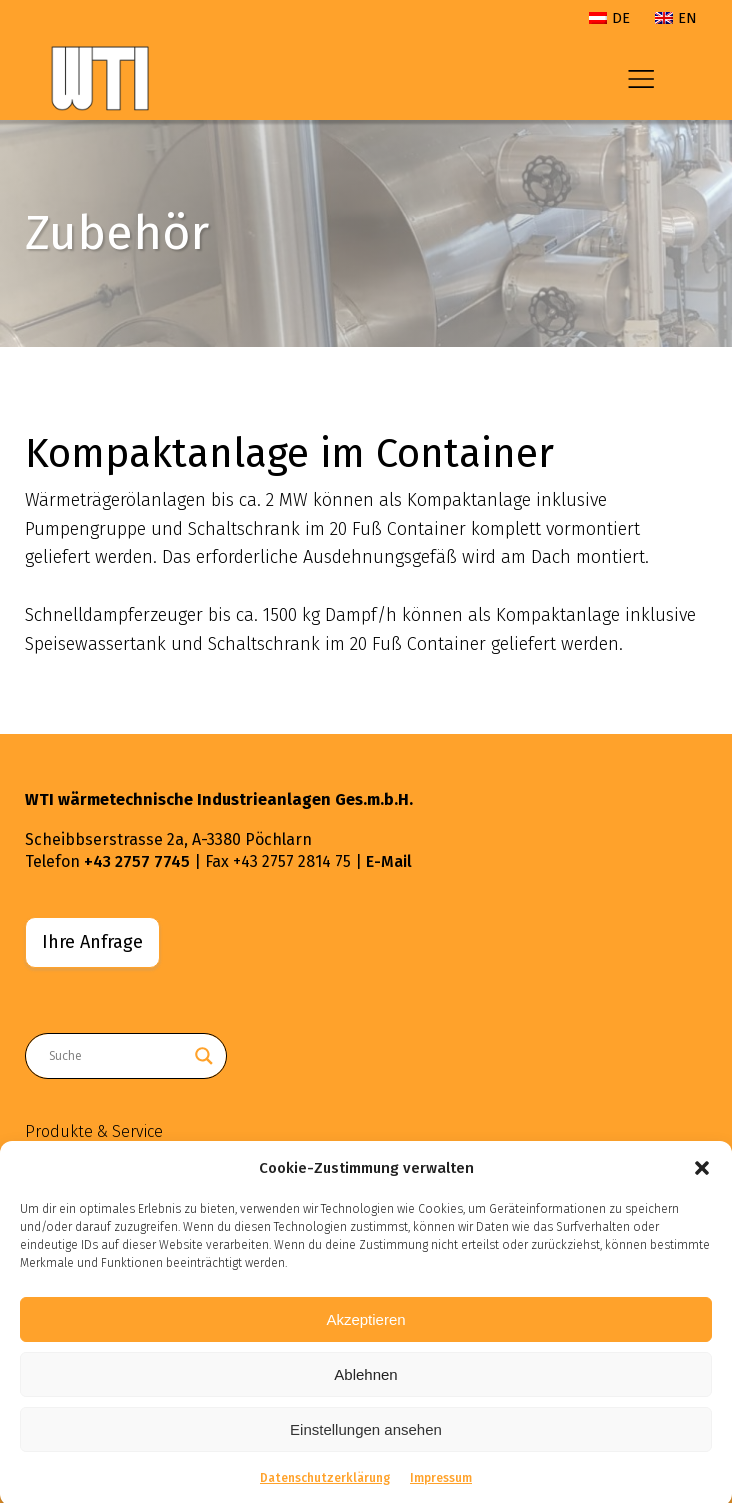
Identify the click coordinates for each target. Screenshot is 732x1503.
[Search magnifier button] (204, 1056)
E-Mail (389, 861)
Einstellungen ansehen (366, 1438)
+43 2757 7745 (137, 861)
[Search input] (117, 1056)
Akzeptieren (365, 1328)
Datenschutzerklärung (325, 1488)
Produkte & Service (94, 1131)
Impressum (441, 1488)
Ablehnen (365, 1383)
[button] (702, 1178)
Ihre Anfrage (92, 942)
